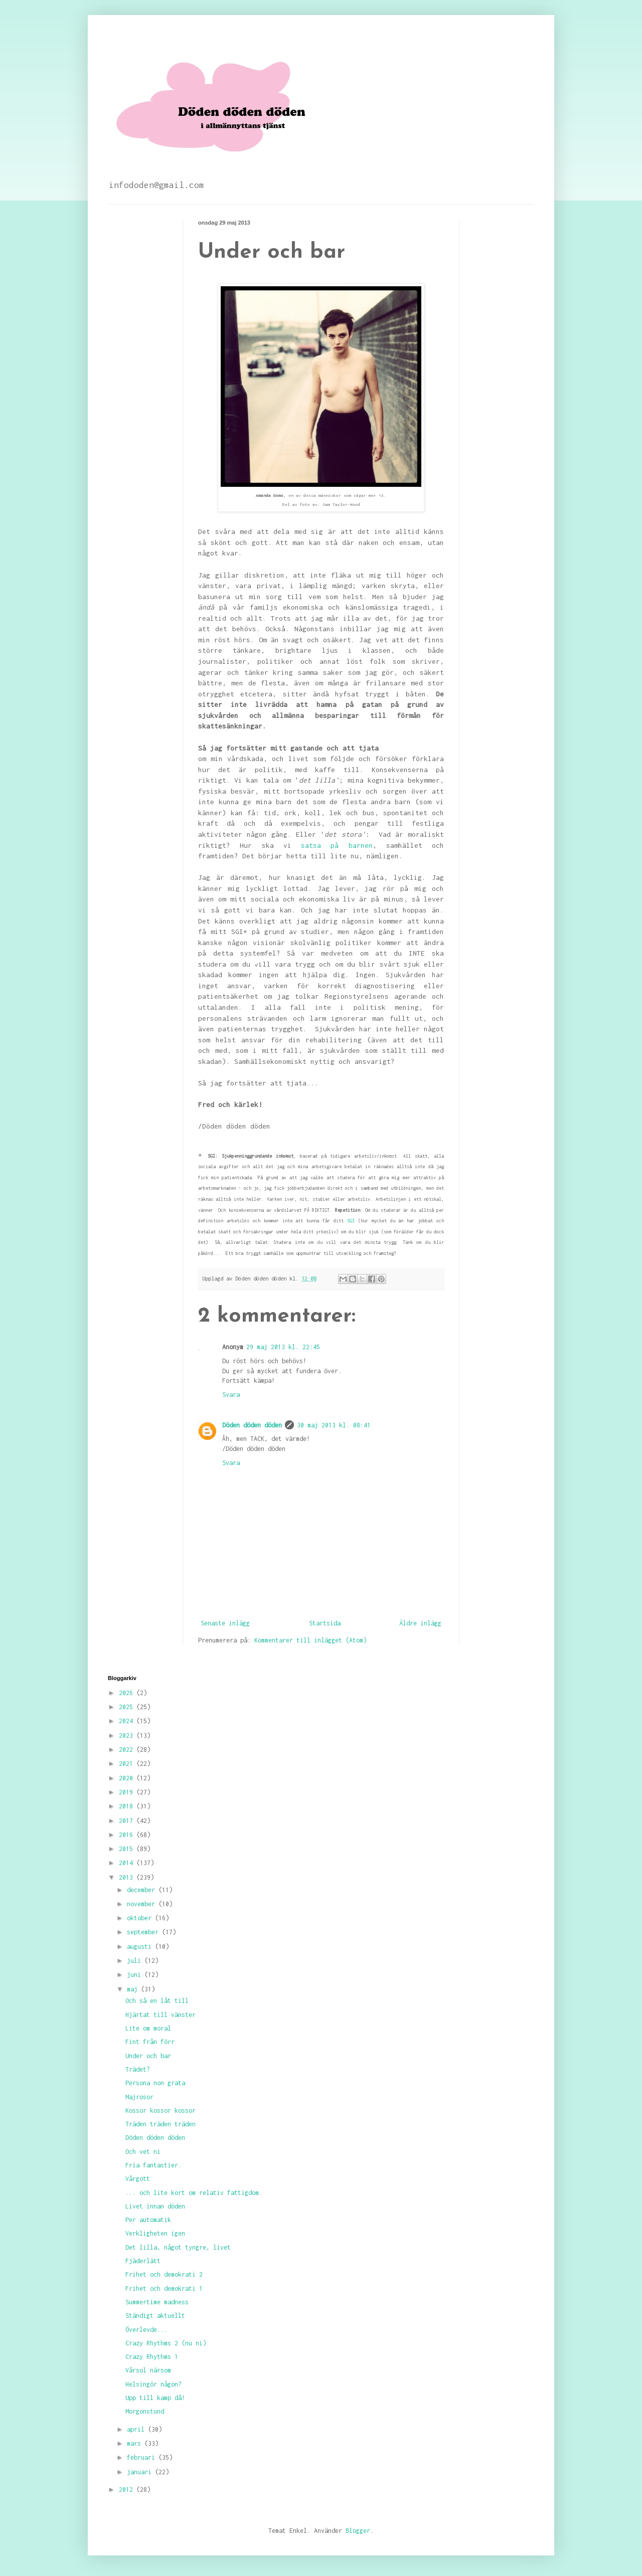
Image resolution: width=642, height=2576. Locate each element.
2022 (127, 1749)
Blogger (358, 2530)
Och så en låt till (157, 2000)
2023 (127, 1735)
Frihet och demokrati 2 (164, 2274)
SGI (351, 1220)
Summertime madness (157, 2302)
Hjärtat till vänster (160, 2014)
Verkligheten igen (155, 2233)
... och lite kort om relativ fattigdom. (193, 2192)
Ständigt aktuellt (155, 2315)
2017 (127, 1820)
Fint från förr (150, 2042)
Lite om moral (148, 2028)
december (142, 1890)
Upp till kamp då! (155, 2398)
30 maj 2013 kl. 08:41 (334, 1425)
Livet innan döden (155, 2206)
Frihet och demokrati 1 (164, 2288)
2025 (127, 1707)
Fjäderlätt (142, 2261)
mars (135, 2443)
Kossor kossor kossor (160, 2110)
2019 (127, 1792)
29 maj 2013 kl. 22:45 (283, 1347)
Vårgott (137, 2178)
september (144, 1932)
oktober (141, 1918)
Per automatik (148, 2220)
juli (135, 1960)
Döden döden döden (252, 1425)
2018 (127, 1806)
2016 (127, 1834)
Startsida (325, 1623)
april (137, 2429)
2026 (127, 1693)
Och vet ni (142, 2151)
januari (141, 2472)
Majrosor (139, 2097)
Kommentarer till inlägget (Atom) (310, 1640)
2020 (127, 1778)
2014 (127, 1863)
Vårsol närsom (148, 2370)
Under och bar (148, 2056)
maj (134, 1989)
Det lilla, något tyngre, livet (178, 2247)
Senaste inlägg (225, 1623)
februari (142, 2457)
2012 (127, 2489)
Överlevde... (146, 2329)
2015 (127, 1849)
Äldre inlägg (420, 1623)
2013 (127, 1877)
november (142, 1904)
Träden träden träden (160, 2124)
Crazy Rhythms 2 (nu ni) (165, 2343)
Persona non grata (155, 2083)
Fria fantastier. (153, 2165)
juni (135, 1974)
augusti (141, 1946)
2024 (127, 1721)
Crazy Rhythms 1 (151, 2356)
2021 (127, 1763)
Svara (231, 1394)
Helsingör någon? (153, 2384)
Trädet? (137, 2069)
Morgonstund (144, 2411)
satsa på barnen (337, 845)
